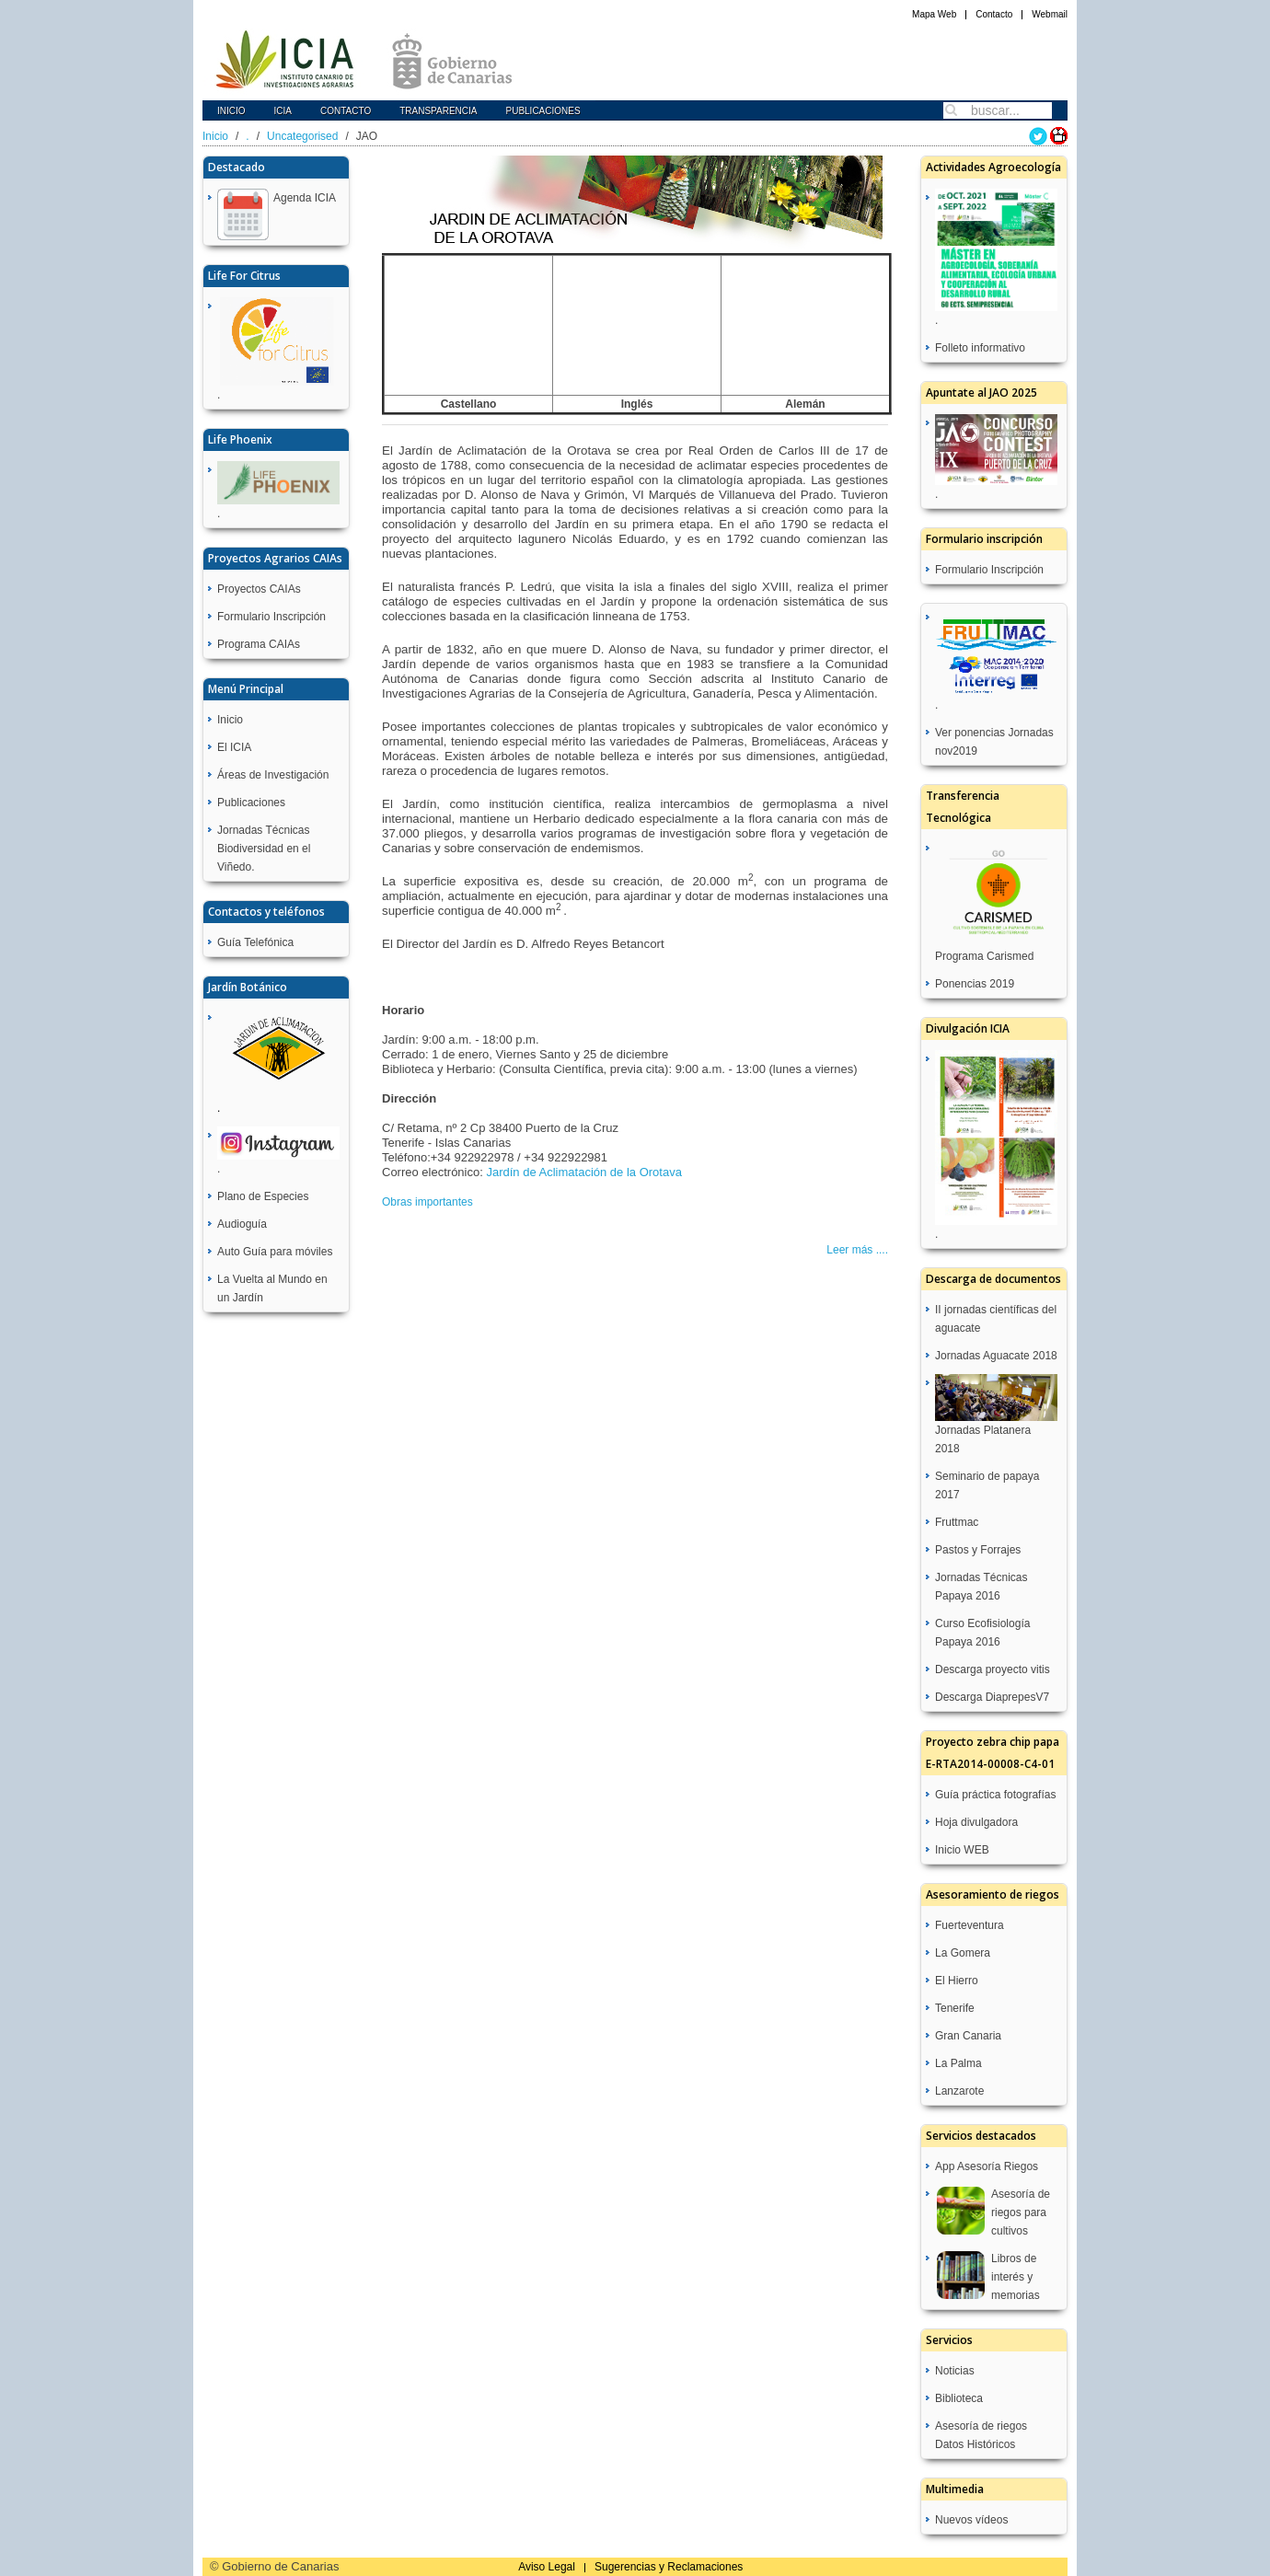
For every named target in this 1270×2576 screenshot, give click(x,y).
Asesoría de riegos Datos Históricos (981, 2435)
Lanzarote (959, 2091)
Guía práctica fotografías (995, 1794)
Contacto (994, 14)
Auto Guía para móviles (274, 1251)
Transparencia (438, 111)
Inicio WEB (962, 1849)
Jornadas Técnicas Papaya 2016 (981, 1586)
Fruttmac (956, 1522)
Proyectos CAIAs (259, 589)
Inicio (231, 111)
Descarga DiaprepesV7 (992, 1697)
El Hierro (956, 1980)
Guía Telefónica (255, 942)
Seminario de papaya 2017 (987, 1485)
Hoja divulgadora (976, 1822)
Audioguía (242, 1224)
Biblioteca (959, 2398)
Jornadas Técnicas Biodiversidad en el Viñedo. (263, 848)
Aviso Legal (546, 2566)
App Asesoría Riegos (986, 2166)
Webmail (1050, 14)
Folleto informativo (980, 347)
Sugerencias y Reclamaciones (669, 2566)
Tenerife (955, 2008)
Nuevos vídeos (971, 2519)
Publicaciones (542, 111)
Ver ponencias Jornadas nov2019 (994, 741)
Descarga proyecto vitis (992, 1669)
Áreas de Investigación (273, 774)
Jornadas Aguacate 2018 (996, 1355)
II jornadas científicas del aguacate (995, 1318)
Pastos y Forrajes (978, 1549)
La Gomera (962, 1952)
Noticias (955, 2370)
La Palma (958, 2063)
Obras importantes (427, 1202)
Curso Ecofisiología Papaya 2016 (982, 1632)
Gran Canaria (968, 2035)
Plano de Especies (262, 1196)
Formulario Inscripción (271, 616)
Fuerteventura (969, 1925)
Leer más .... (857, 1249)
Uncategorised (302, 136)
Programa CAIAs (258, 644)
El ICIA (234, 747)
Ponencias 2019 (974, 983)
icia (283, 111)
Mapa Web (934, 14)
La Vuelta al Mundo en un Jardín (272, 1288)
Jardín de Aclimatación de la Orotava (583, 1172)
